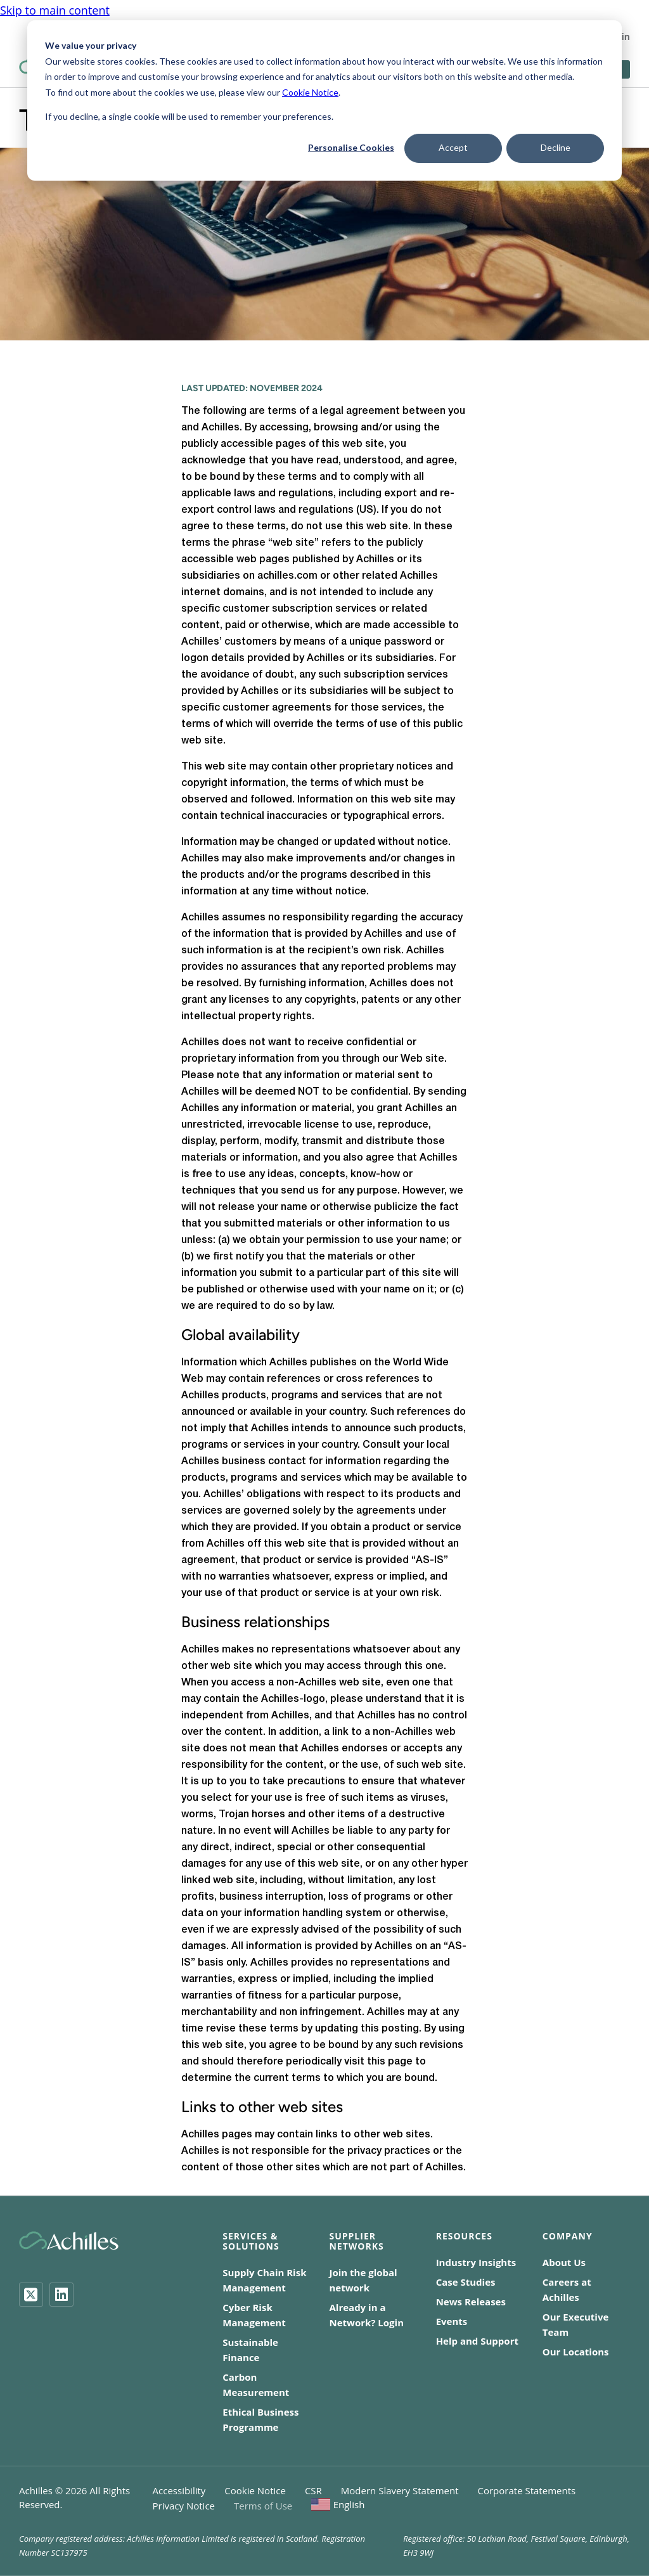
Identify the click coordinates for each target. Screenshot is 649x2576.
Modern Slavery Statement (400, 2490)
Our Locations (576, 2351)
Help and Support (477, 2340)
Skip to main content (55, 7)
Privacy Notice (184, 2505)
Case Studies (466, 2282)
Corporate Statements (527, 2490)
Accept (453, 147)
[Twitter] (31, 2295)
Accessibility (179, 2490)
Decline (555, 147)
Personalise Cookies (351, 147)
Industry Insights (476, 2262)
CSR (313, 2490)
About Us (564, 2262)
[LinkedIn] (61, 2295)
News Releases (471, 2301)
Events (452, 2321)
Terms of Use (263, 2505)
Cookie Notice (310, 92)
